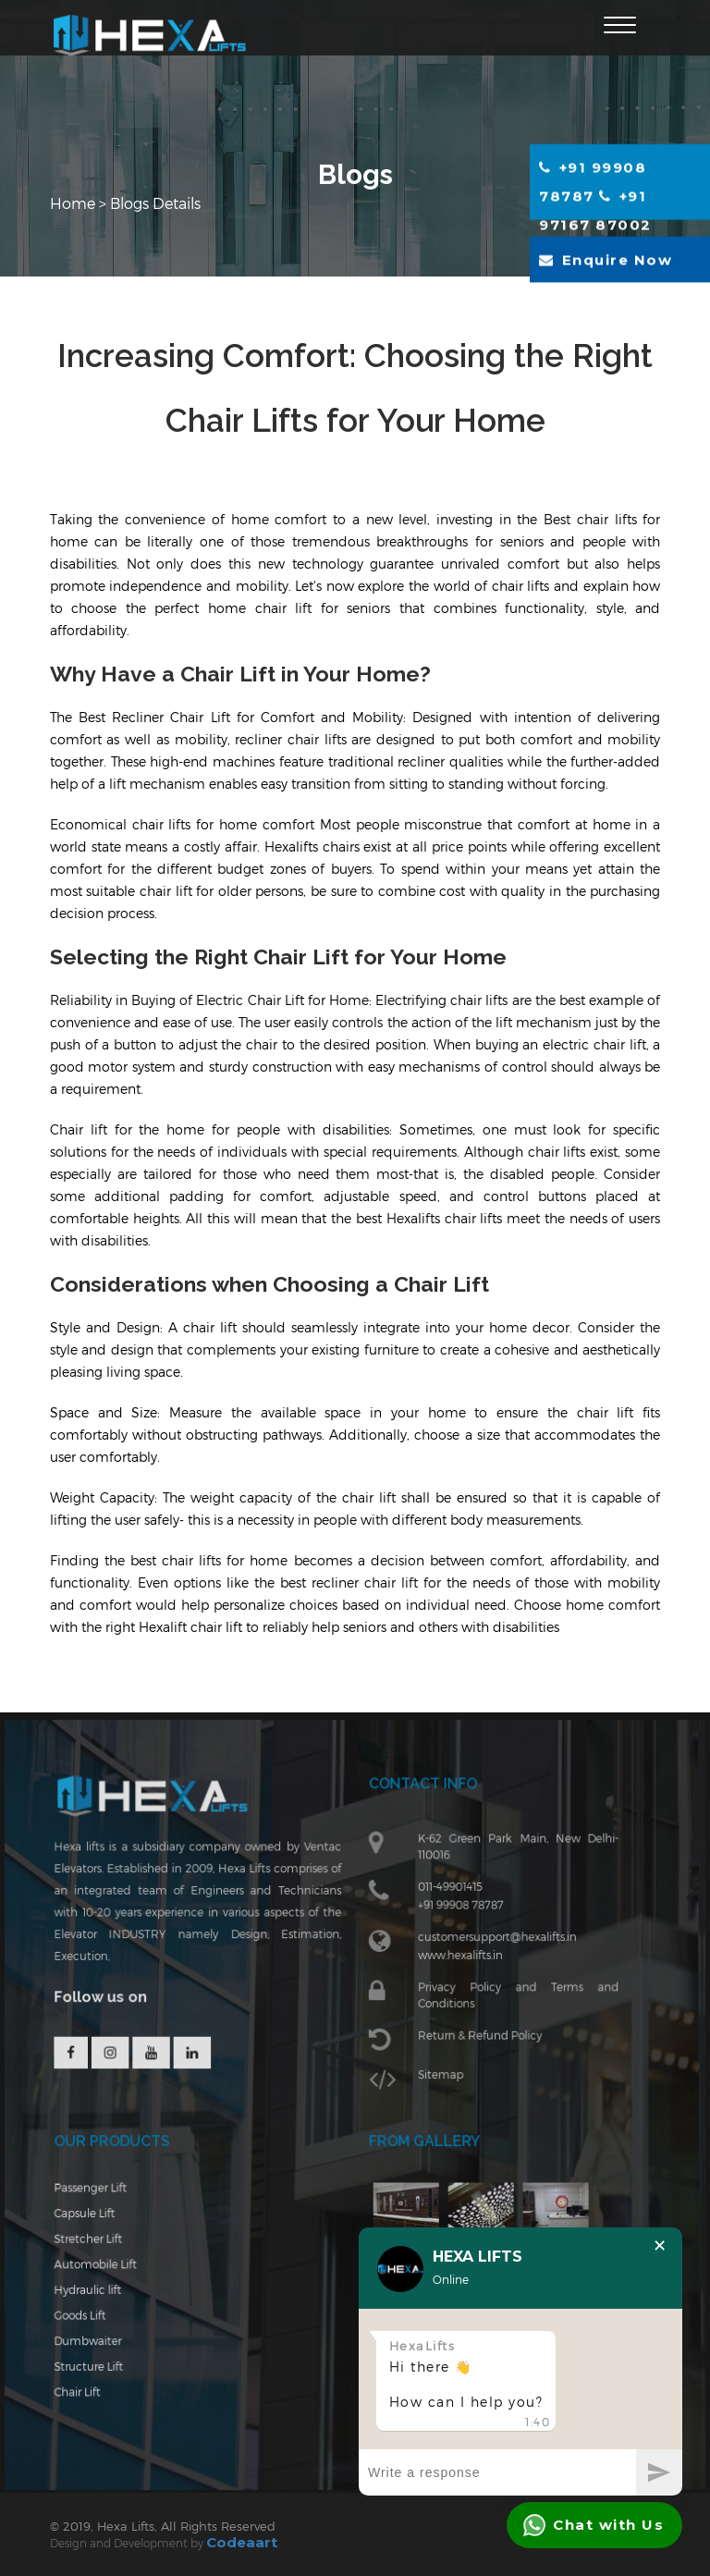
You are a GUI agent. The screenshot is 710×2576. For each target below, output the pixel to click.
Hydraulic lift (103, 2289)
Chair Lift (93, 2386)
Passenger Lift (105, 2193)
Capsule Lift (100, 2217)
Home (74, 203)
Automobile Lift (110, 2265)
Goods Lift (95, 2313)
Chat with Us (593, 2525)
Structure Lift (104, 2362)
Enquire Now (605, 259)
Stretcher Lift (103, 2241)
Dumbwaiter (103, 2337)
